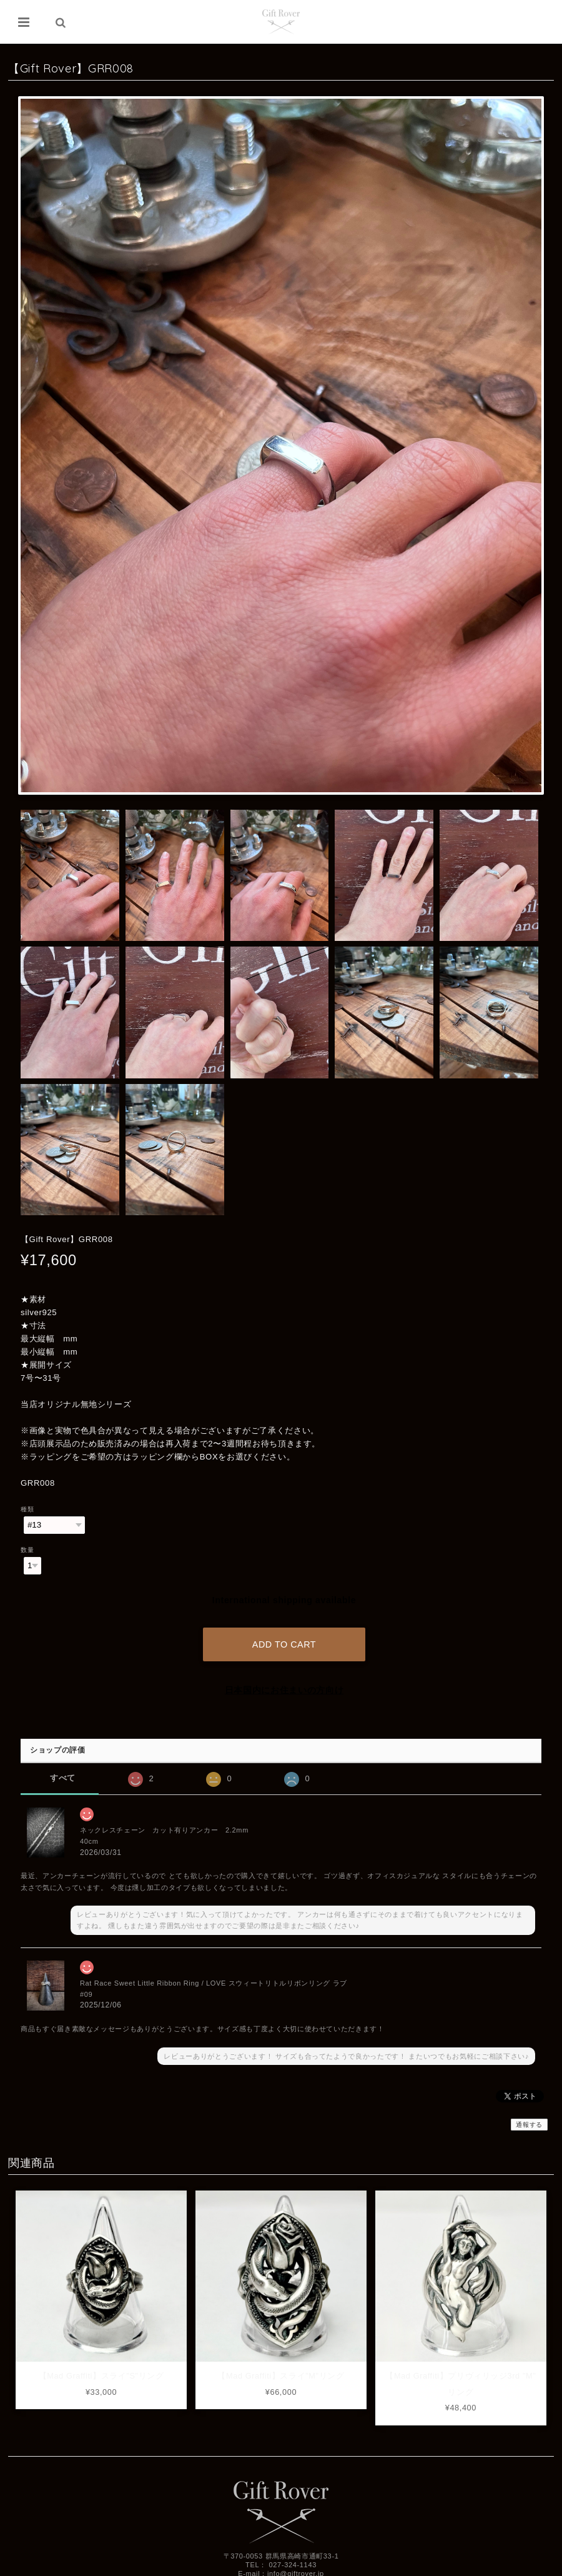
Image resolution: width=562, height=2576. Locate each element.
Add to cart (284, 1643)
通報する (529, 2123)
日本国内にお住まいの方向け (284, 1688)
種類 (27, 1509)
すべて (63, 1777)
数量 (27, 1549)
